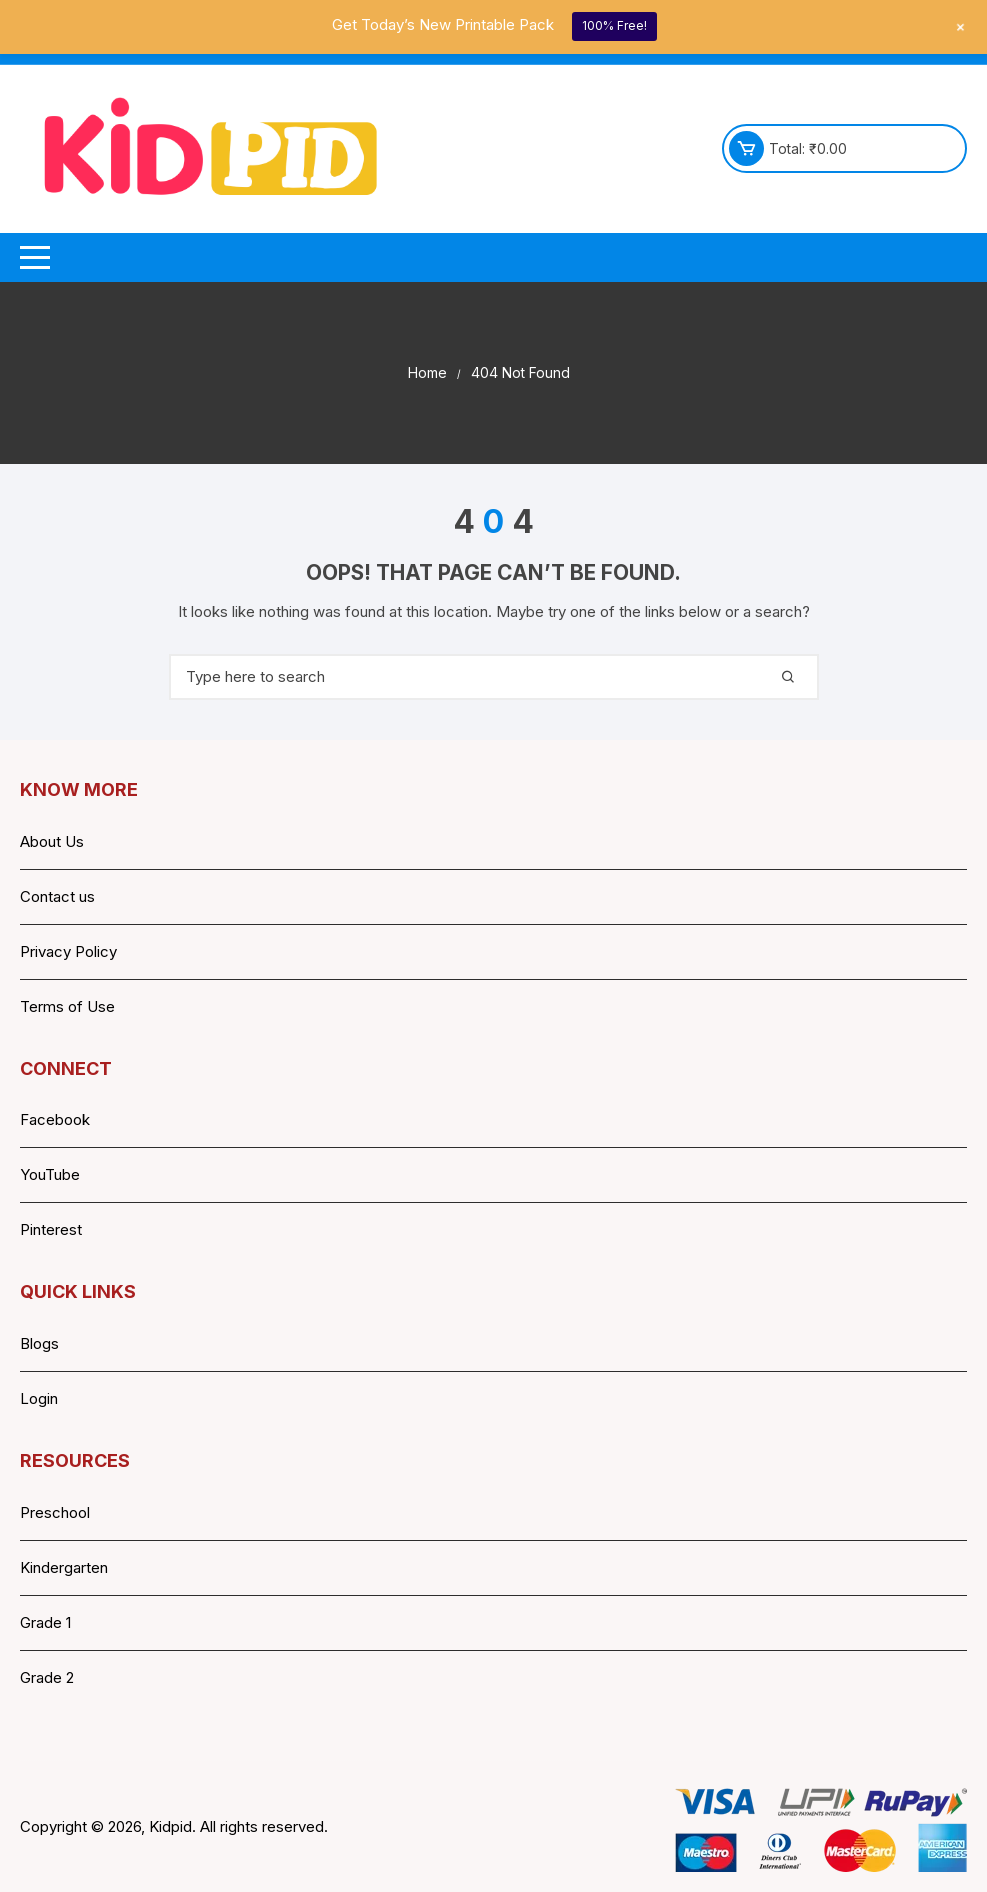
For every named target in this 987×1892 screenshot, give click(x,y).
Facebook (55, 1119)
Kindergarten (64, 1567)
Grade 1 (45, 1622)
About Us (52, 841)
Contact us (57, 896)
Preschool (55, 1512)
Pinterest (51, 1229)
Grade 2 (47, 1677)
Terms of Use (67, 1006)
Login (39, 1398)
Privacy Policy (68, 951)
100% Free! (614, 25)
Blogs (39, 1343)
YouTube (50, 1174)
